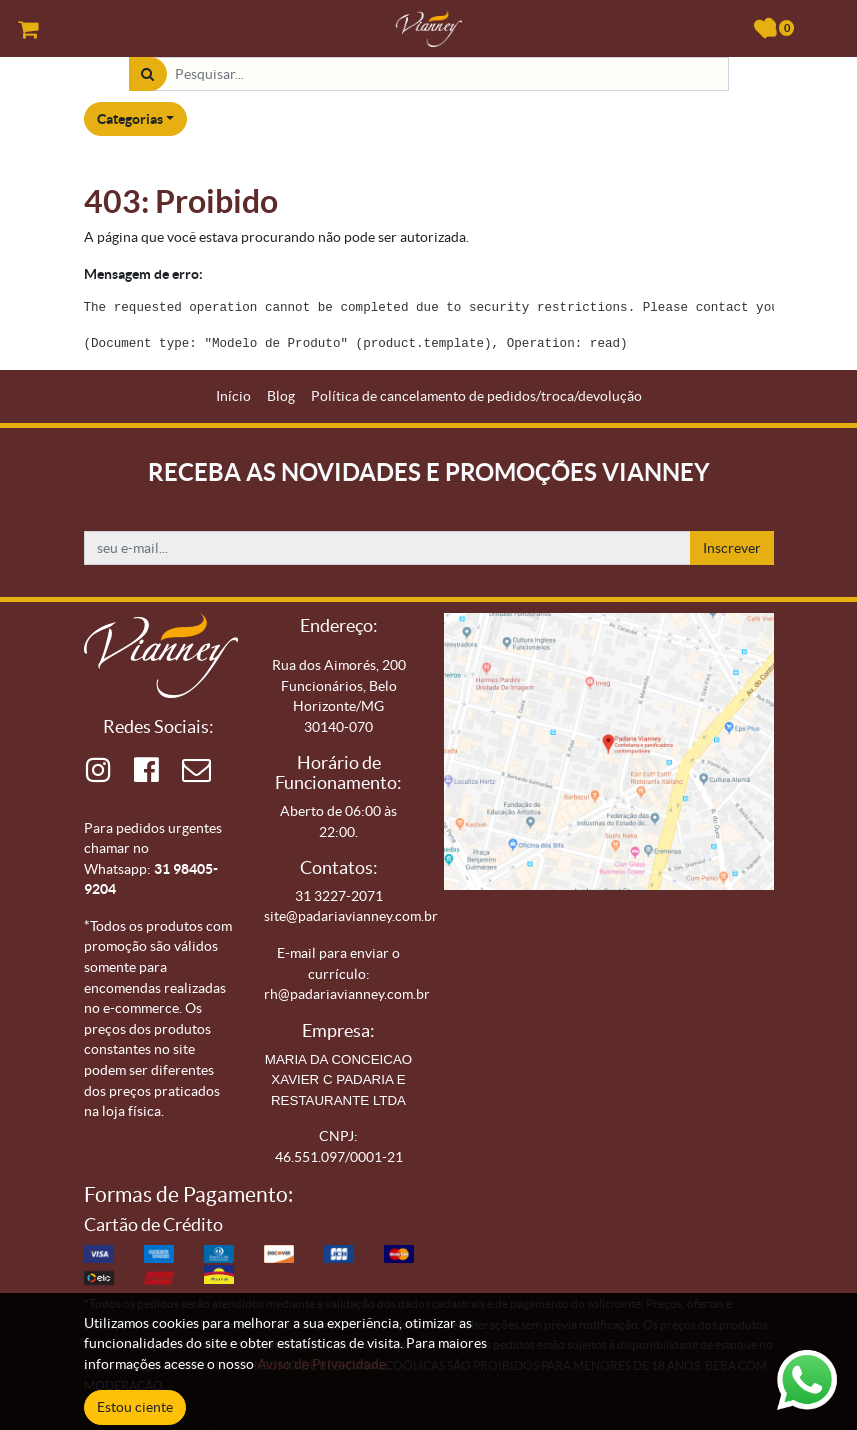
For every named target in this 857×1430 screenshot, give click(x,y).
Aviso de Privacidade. (323, 1364)
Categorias (130, 119)
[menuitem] (233, 396)
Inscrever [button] (732, 548)
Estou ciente (135, 1407)
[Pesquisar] (147, 74)
